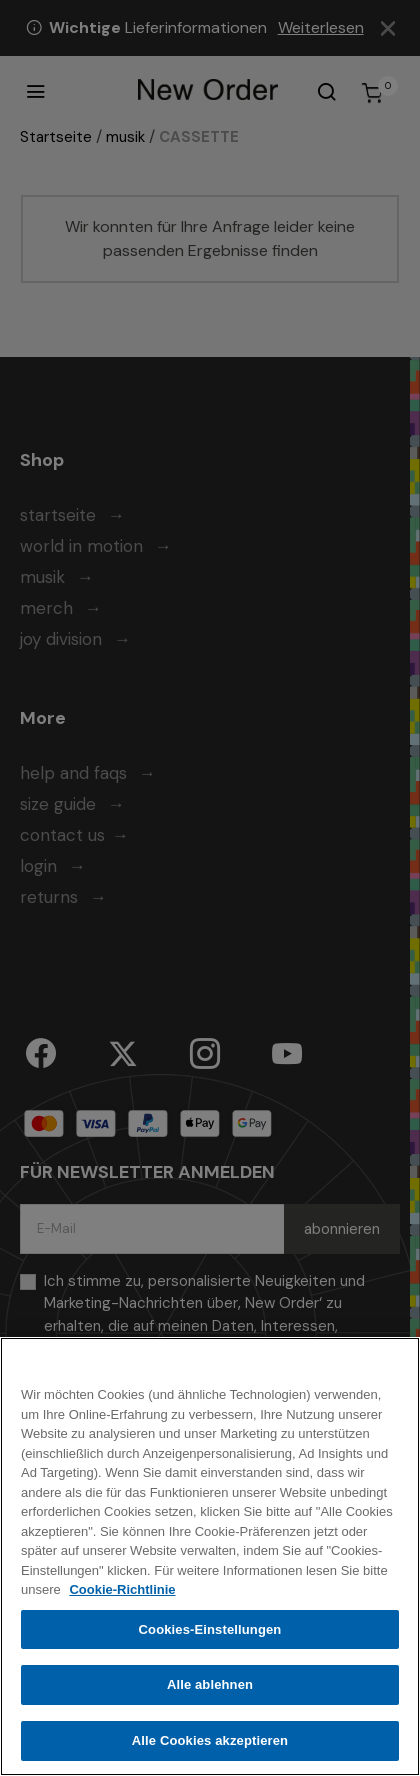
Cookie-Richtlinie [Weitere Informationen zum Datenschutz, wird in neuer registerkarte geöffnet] (122, 1595)
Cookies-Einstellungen (210, 1634)
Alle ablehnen (210, 1690)
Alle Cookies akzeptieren (210, 1746)
